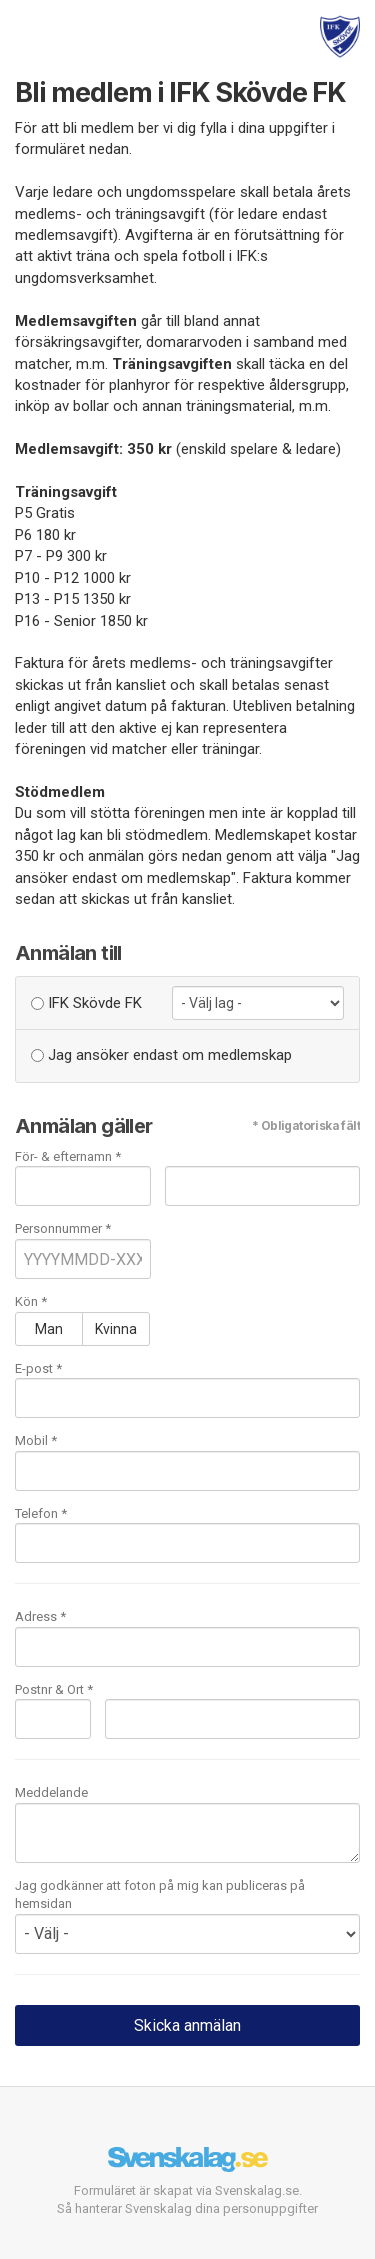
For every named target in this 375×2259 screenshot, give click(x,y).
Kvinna (116, 1329)
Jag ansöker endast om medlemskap (161, 1055)
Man (49, 1329)
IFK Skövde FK (86, 1003)
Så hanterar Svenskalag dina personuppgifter (187, 2208)
